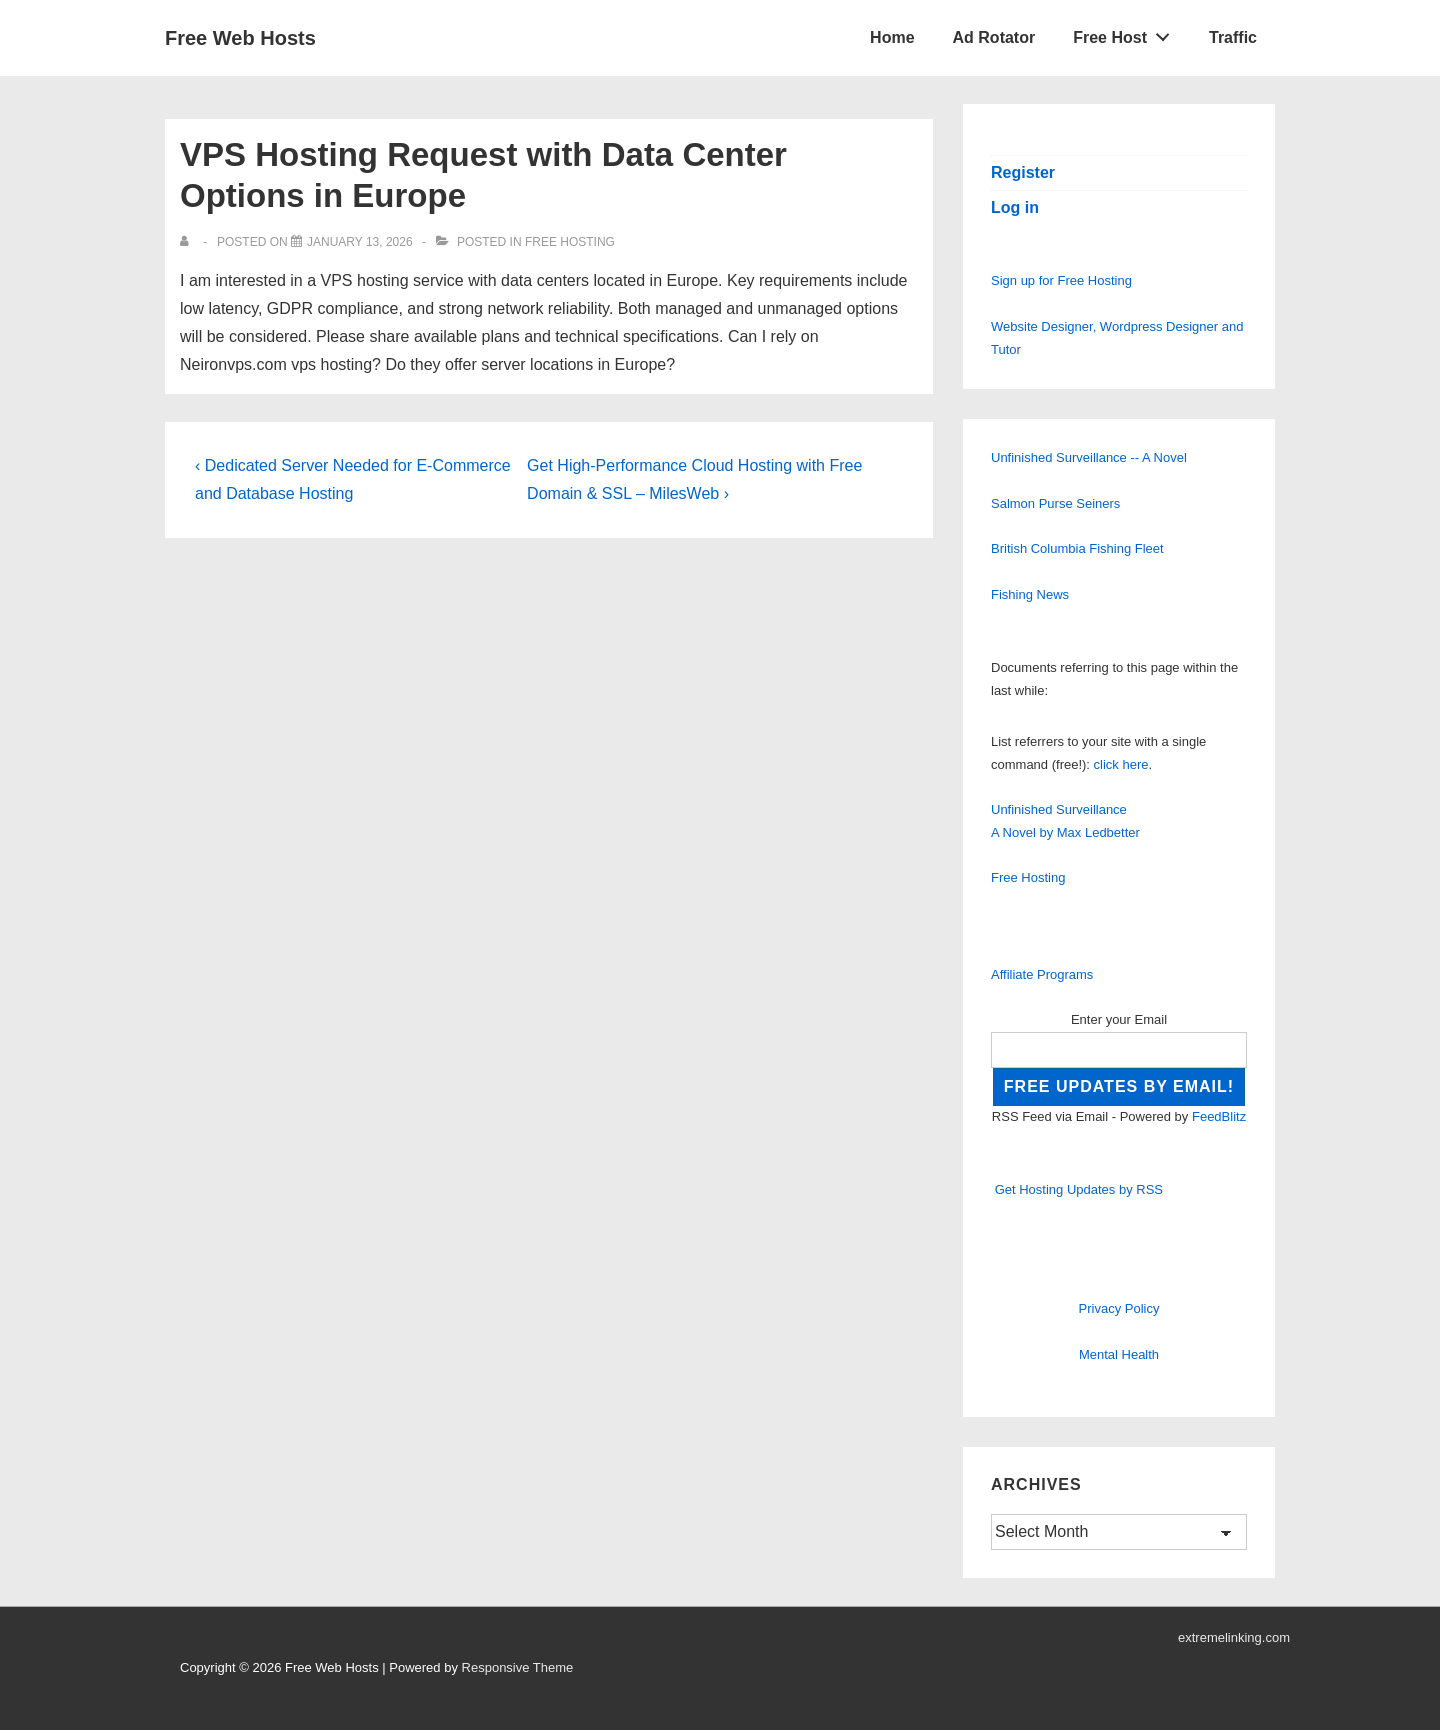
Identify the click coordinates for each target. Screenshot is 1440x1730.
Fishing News (1030, 594)
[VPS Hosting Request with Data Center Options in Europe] (360, 242)
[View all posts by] (188, 242)
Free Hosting (570, 242)
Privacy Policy (1119, 1308)
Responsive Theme (518, 1667)
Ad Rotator (994, 37)
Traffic (1233, 37)
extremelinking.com (1234, 1637)
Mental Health (1119, 1354)
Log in (1015, 207)
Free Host (1127, 33)
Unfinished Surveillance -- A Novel (1089, 457)
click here (1121, 764)
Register (1023, 172)
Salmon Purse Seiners (1055, 503)
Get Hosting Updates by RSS (1079, 1189)
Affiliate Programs (1042, 974)
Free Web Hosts (240, 38)
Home (892, 37)
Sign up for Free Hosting (1061, 280)
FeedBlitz (1219, 1116)
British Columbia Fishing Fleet (1077, 548)
